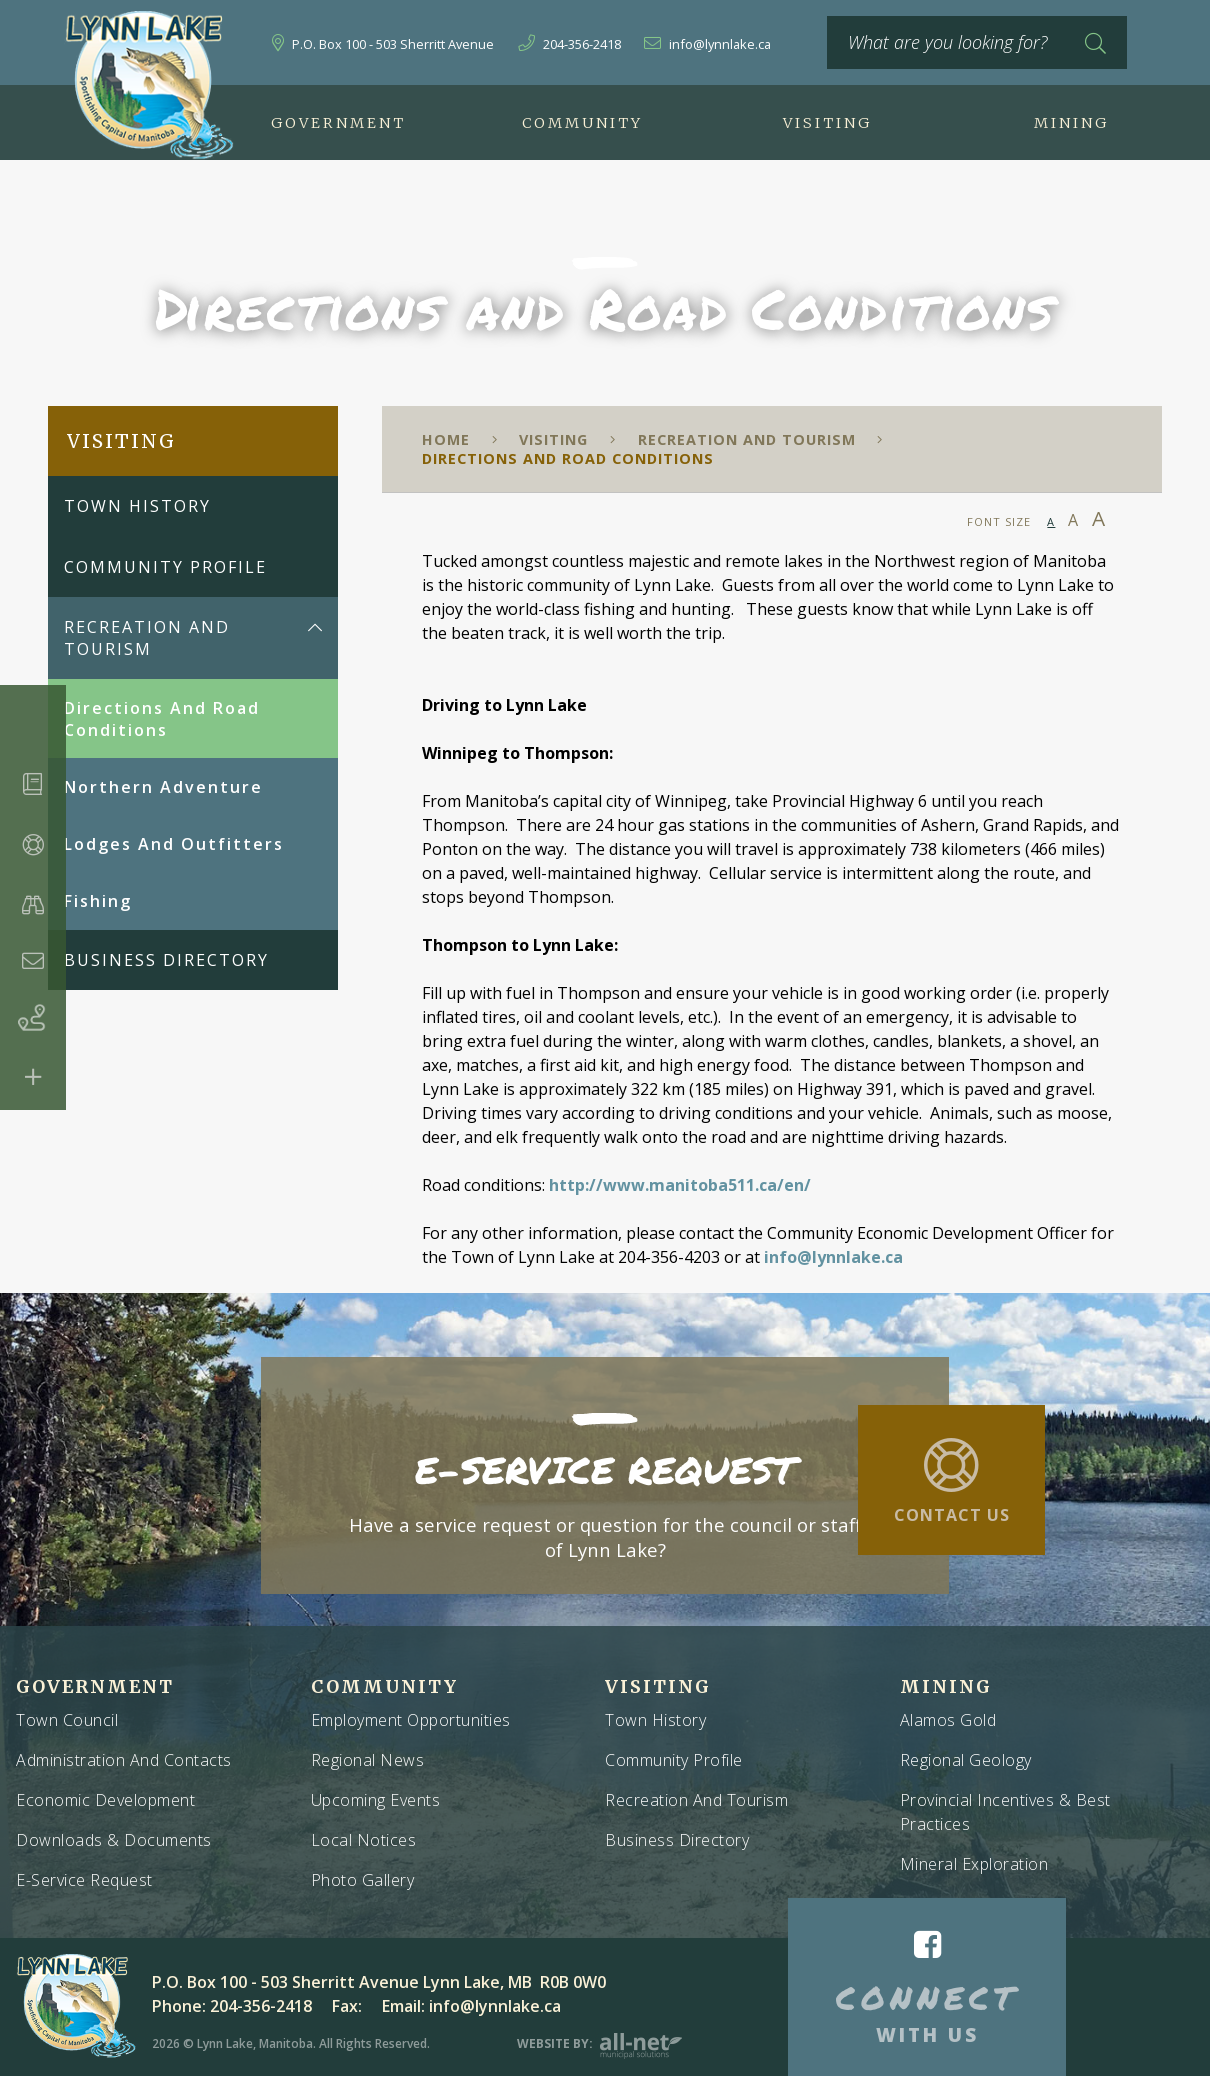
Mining (946, 1687)
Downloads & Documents (114, 1840)
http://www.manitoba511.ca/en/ (680, 1185)
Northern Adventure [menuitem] (163, 787)
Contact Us (952, 1515)
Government (95, 1687)
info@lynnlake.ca (833, 1257)
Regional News (368, 1760)
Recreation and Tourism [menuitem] (147, 638)
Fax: (347, 2006)
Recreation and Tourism (747, 439)
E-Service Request (84, 1880)
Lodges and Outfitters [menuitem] (174, 844)
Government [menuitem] (338, 123)
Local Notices (364, 1840)
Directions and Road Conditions (568, 458)
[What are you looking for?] (977, 42)
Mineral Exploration (974, 1864)
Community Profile (674, 1760)
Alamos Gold (948, 1720)
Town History (655, 1720)
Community (384, 1687)
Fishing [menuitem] (98, 901)
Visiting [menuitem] (827, 123)
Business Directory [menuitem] (166, 960)
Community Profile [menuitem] (165, 567)
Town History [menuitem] (137, 506)
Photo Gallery (363, 1880)
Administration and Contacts (124, 1760)
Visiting (553, 439)
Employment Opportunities (411, 1720)
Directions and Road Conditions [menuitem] (162, 719)
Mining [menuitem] (1071, 123)
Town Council (67, 1720)
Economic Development (105, 1800)
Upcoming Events (376, 1800)
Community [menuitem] (582, 123)
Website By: (599, 2043)
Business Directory (677, 1840)
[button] (315, 628)
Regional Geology (966, 1760)
